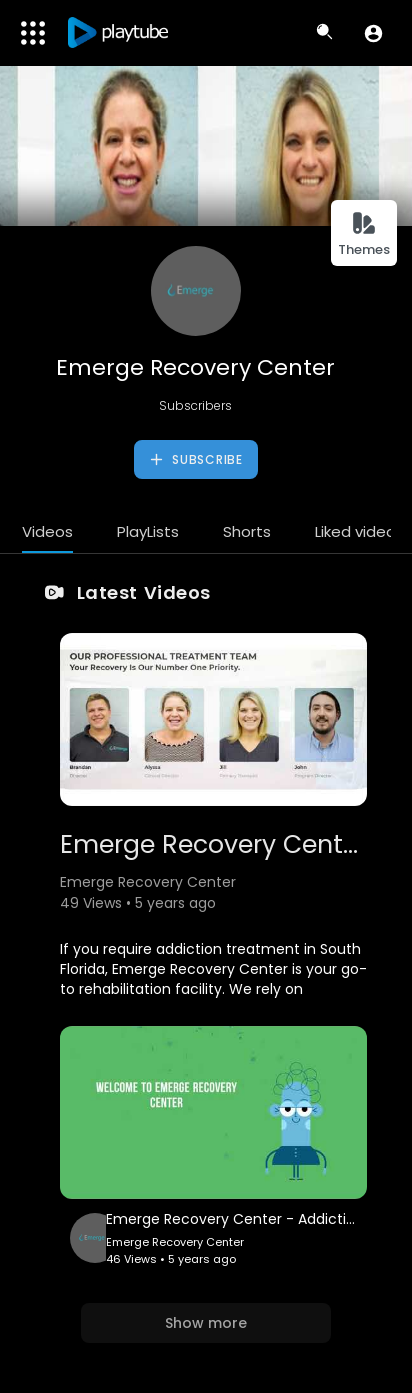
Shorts (247, 531)
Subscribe (195, 460)
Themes (364, 234)
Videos (47, 531)
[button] (373, 33)
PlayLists (148, 531)
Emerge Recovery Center (195, 367)
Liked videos (359, 531)
